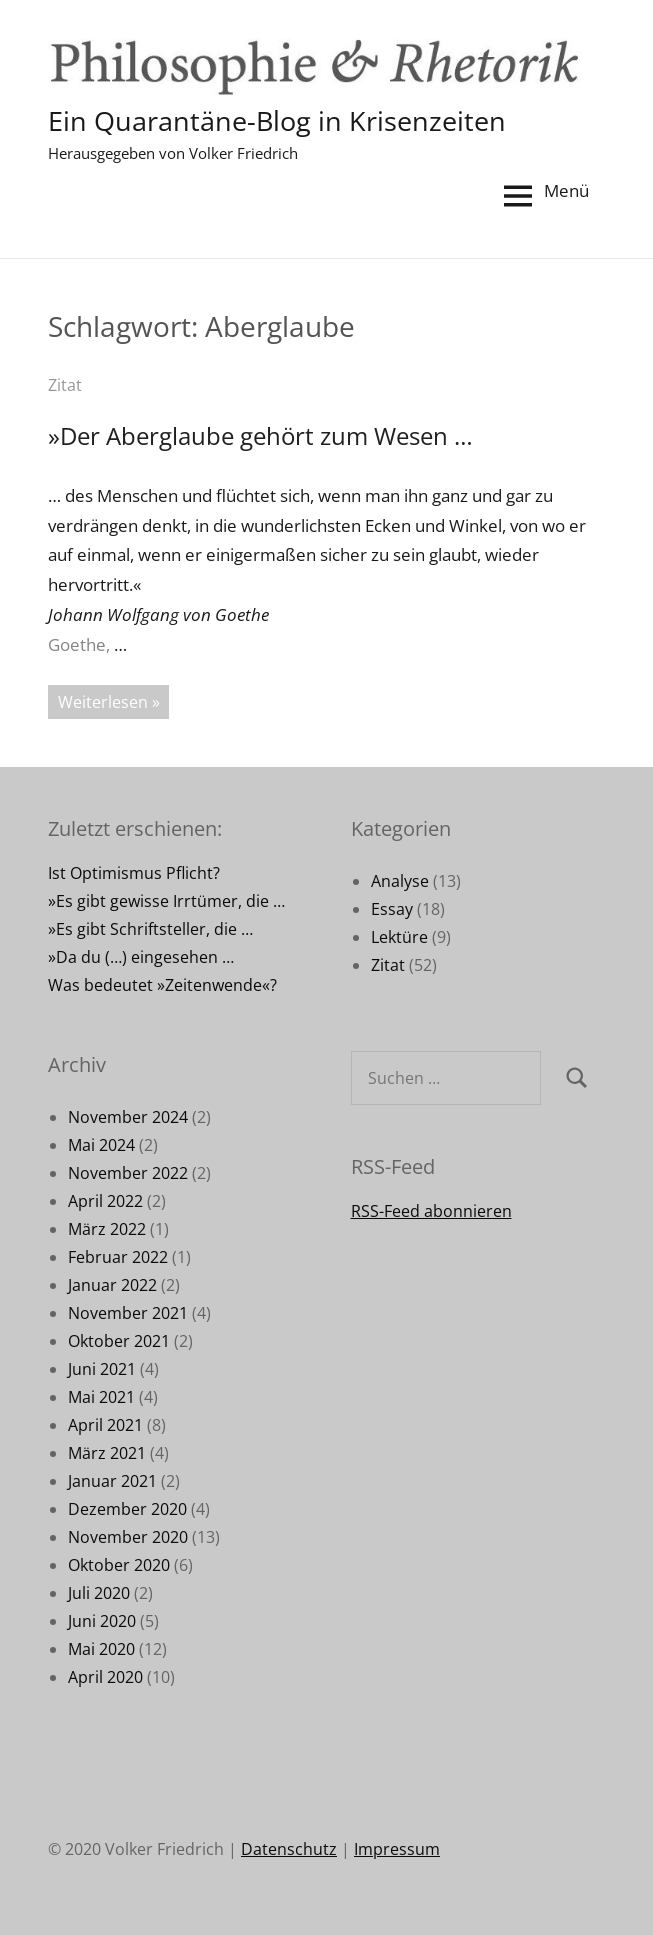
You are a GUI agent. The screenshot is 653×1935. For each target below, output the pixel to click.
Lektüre (399, 937)
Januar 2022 (112, 1285)
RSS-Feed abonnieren (431, 1211)
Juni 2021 (102, 1369)
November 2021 (128, 1313)
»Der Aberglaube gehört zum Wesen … (260, 435)
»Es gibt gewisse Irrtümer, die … (166, 901)
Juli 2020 (99, 1593)
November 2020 (128, 1537)
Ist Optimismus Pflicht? (134, 873)
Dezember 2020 (127, 1509)
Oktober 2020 (119, 1565)
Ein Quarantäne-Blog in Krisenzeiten (282, 120)
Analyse (400, 881)
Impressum (397, 1849)
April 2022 (105, 1201)
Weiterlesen (103, 702)
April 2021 (105, 1425)
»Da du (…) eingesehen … (141, 957)
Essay (392, 909)
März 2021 (107, 1453)
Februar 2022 (118, 1257)
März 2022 (107, 1229)
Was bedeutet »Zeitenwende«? (162, 985)
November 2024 (128, 1117)
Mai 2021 (101, 1397)
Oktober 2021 (119, 1341)
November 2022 (128, 1173)
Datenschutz (289, 1849)
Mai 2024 (101, 1145)
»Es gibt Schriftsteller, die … (150, 929)
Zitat (65, 385)
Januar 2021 (112, 1481)
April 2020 (105, 1677)
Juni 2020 (102, 1621)
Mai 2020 (101, 1649)
